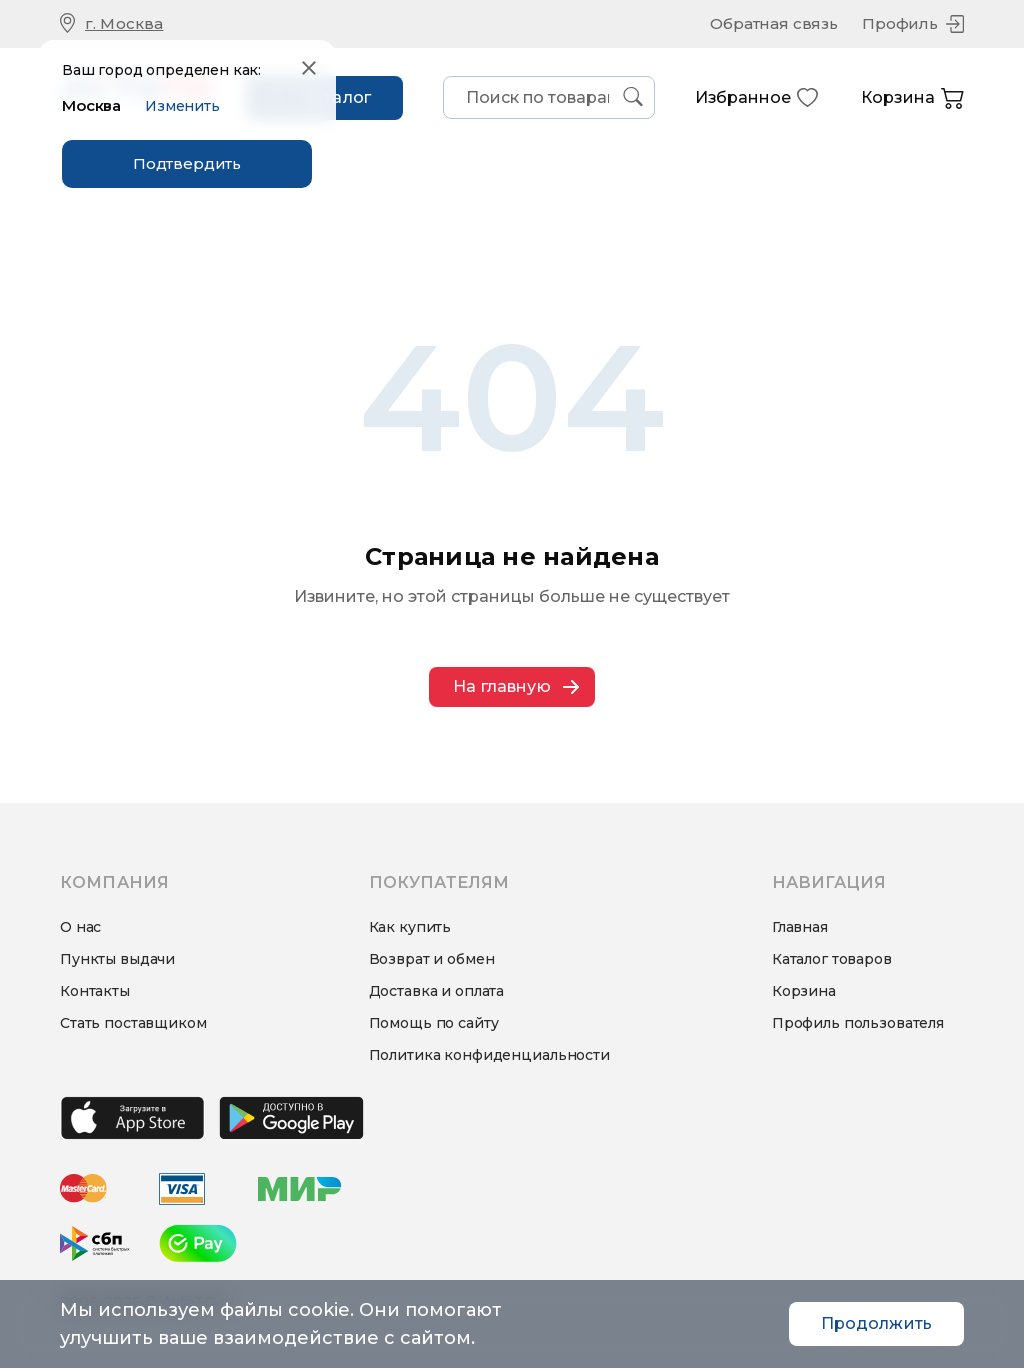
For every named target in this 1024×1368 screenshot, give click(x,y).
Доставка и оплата (437, 991)
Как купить (410, 927)
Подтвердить (187, 163)
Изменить (182, 106)
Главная (800, 927)
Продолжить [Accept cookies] (876, 1323)
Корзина (912, 98)
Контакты (95, 991)
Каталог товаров (832, 959)
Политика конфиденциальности (489, 1055)
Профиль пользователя (858, 1023)
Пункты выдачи (117, 959)
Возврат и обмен (432, 959)
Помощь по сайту (434, 1023)
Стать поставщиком (133, 1023)
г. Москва (124, 23)
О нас (80, 927)
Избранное (757, 98)
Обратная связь (774, 23)
